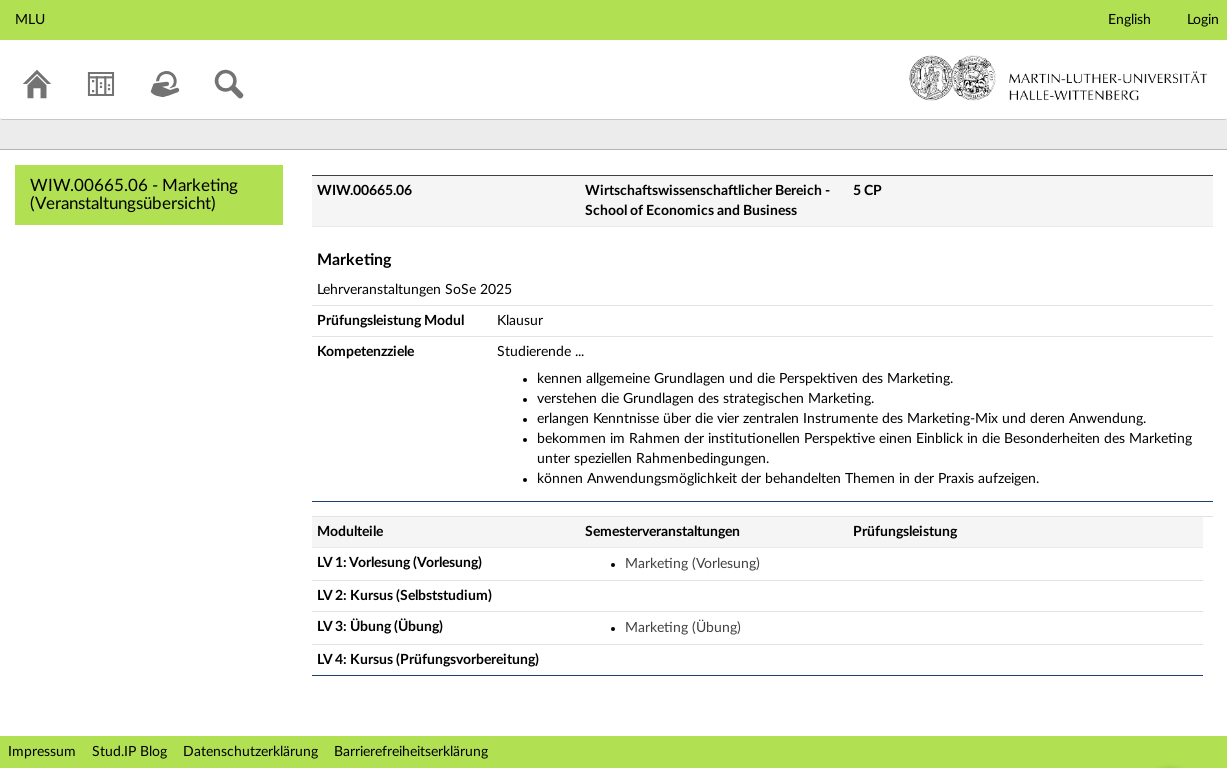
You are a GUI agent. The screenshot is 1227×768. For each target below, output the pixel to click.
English (1129, 20)
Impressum (42, 752)
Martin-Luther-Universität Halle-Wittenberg (1058, 78)
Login (1203, 20)
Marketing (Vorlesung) (692, 564)
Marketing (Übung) (683, 628)
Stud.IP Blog (129, 752)
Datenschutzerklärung (250, 752)
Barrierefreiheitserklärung (411, 752)
